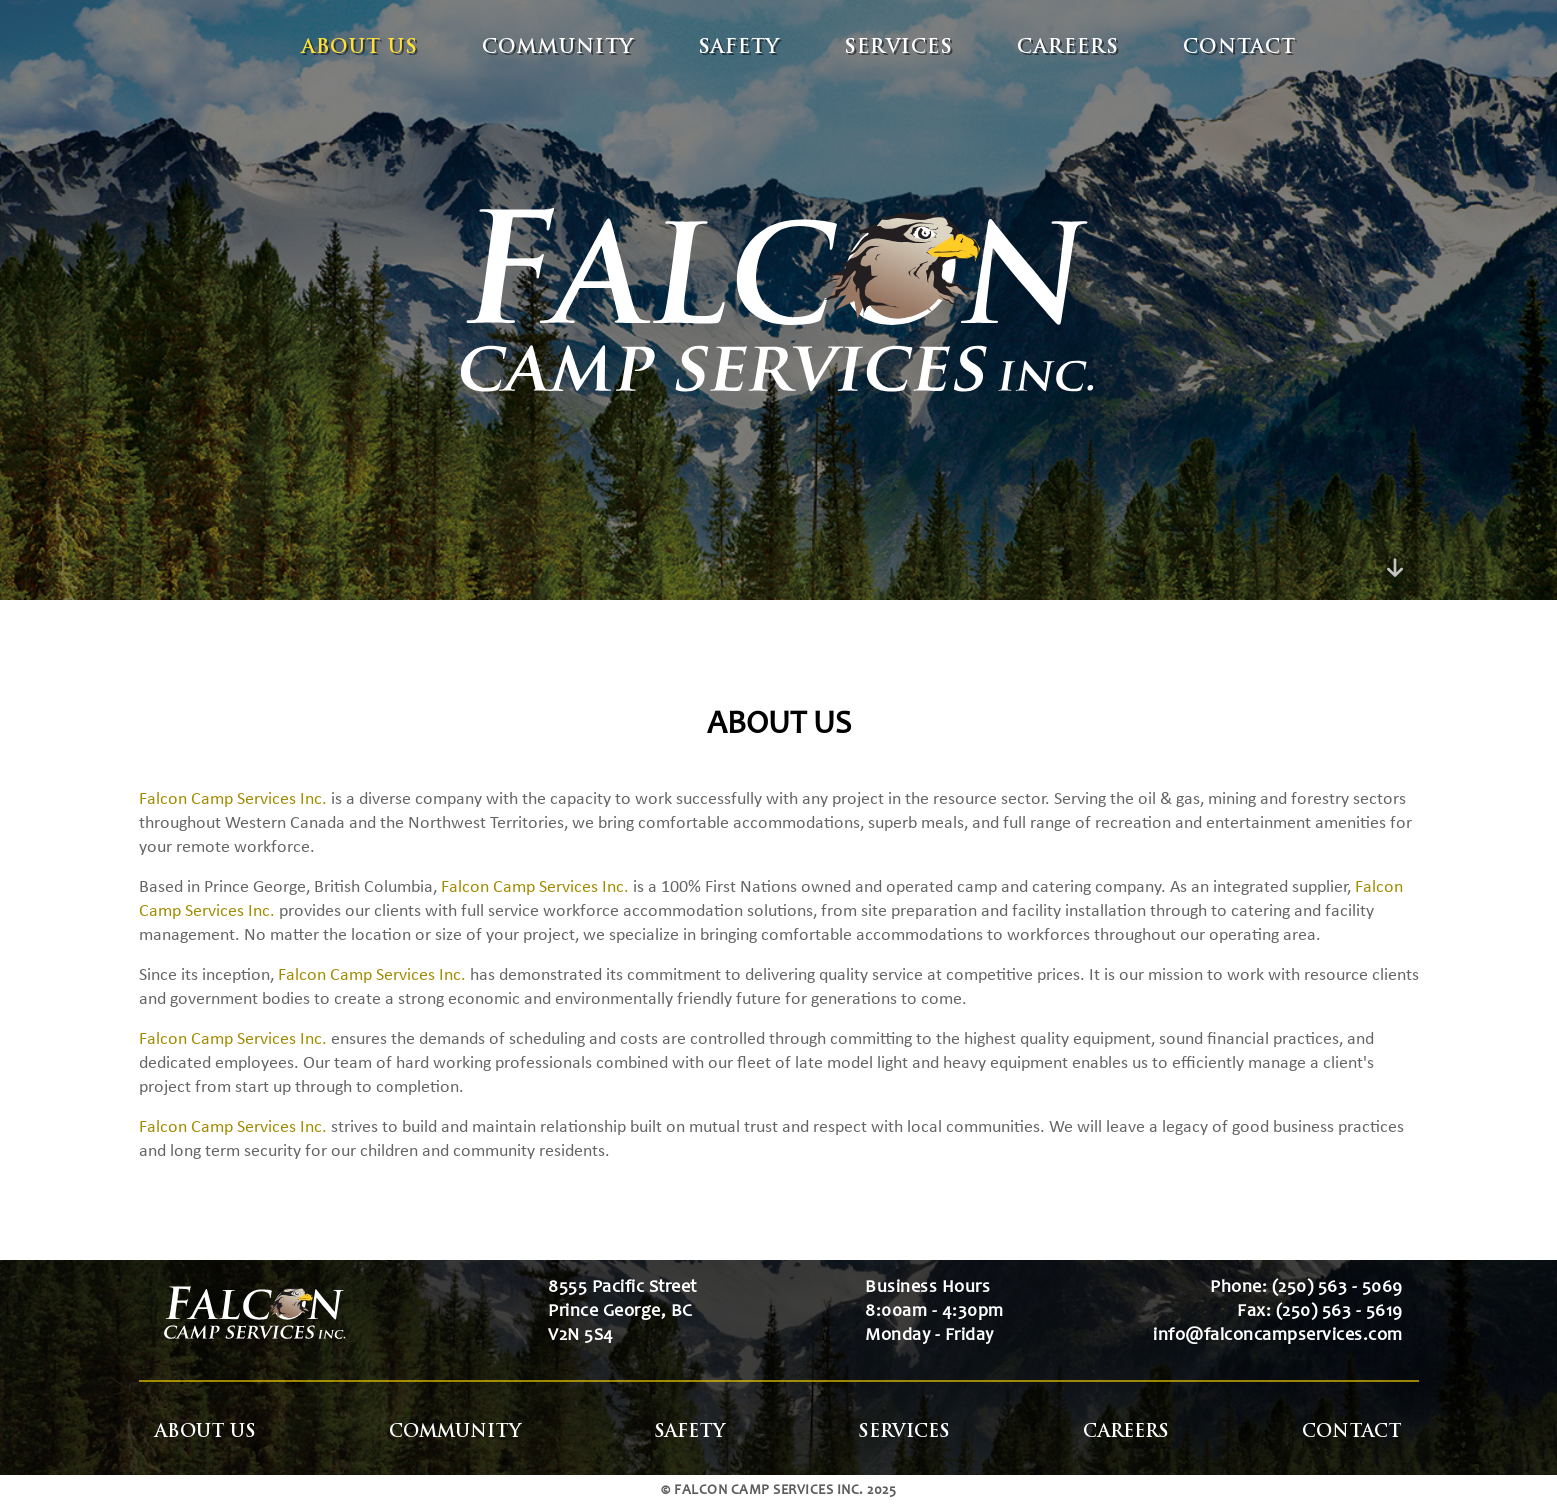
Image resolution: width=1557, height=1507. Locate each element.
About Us (360, 48)
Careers (1068, 48)
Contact (1239, 48)
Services (898, 48)
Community (558, 48)
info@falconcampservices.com (1278, 1336)
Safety (739, 48)
